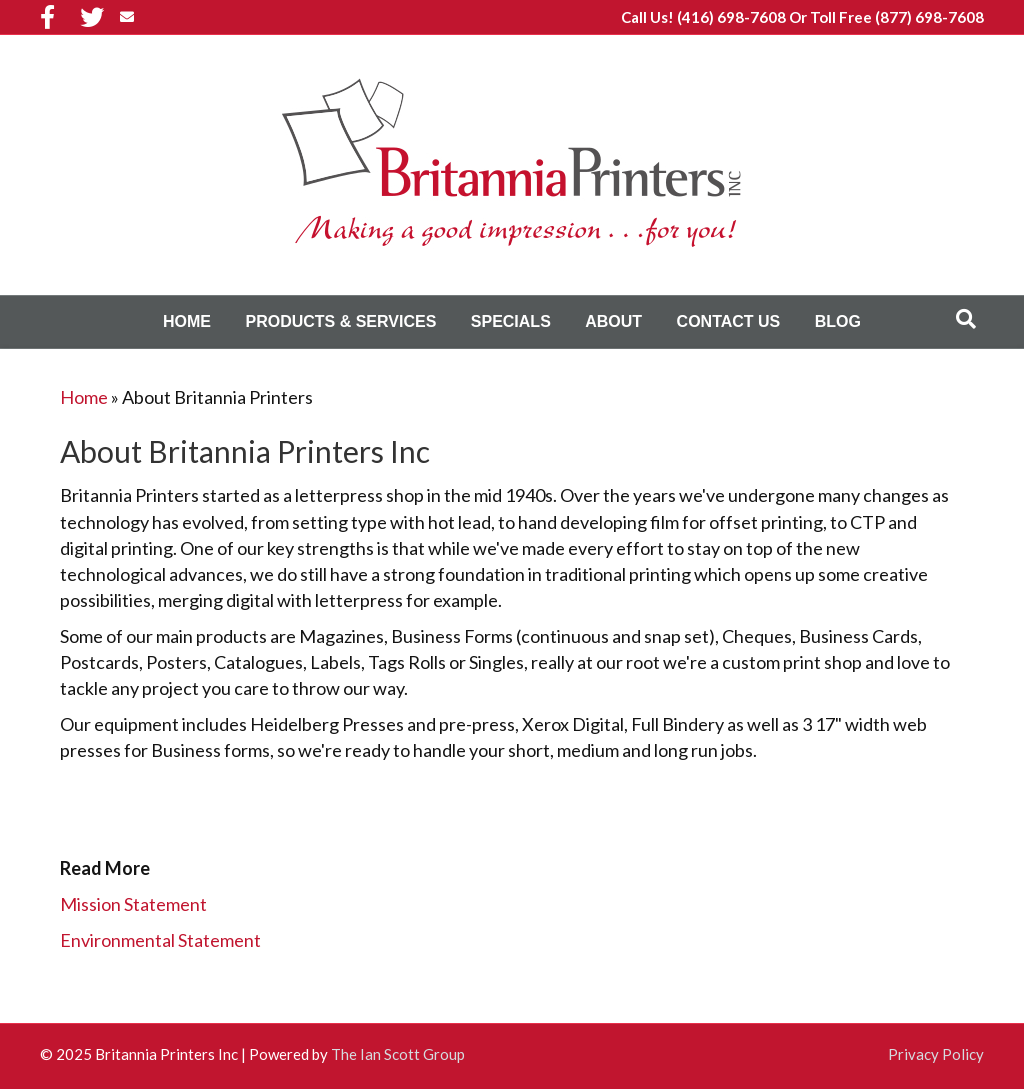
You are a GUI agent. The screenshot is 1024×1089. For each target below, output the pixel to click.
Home (187, 321)
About (613, 321)
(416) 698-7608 (731, 17)
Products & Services (340, 321)
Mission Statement (133, 904)
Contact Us (729, 321)
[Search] (966, 319)
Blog (838, 321)
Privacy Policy (936, 1054)
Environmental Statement (160, 940)
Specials (511, 321)
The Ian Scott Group (398, 1054)
